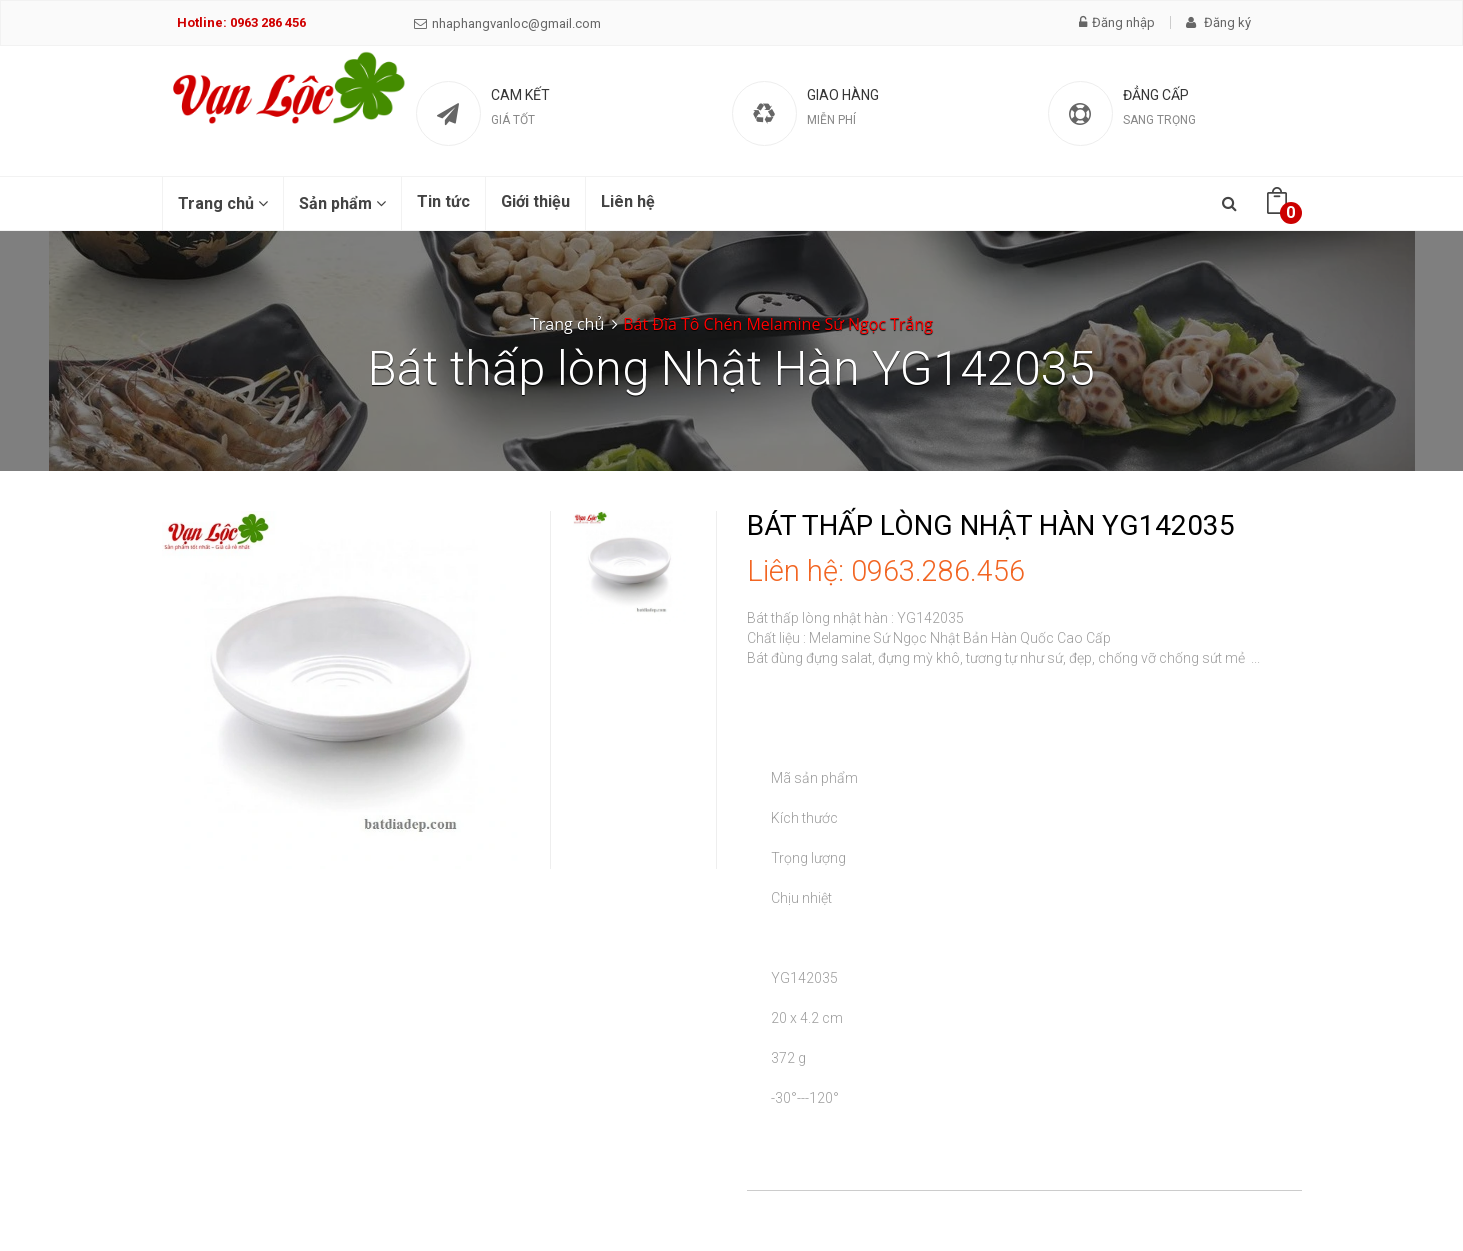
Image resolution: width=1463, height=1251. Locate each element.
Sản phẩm (342, 203)
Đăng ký (1218, 22)
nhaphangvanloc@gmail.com (507, 23)
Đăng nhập (1117, 22)
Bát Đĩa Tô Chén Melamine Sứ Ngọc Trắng (778, 324)
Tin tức (443, 201)
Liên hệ (628, 201)
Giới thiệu (535, 201)
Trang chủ (223, 203)
